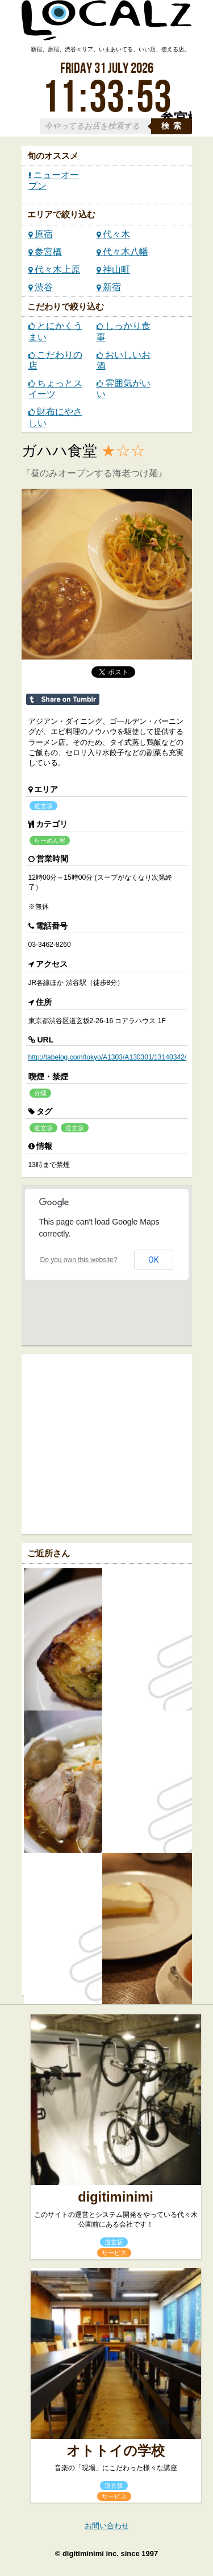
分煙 (40, 1093)
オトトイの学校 (115, 2450)
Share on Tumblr (62, 699)
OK (153, 1259)
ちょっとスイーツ (55, 388)
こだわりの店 (55, 360)
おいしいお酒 (124, 360)
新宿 (109, 287)
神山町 (113, 269)
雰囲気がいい (124, 388)
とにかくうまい (55, 331)
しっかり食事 (124, 331)
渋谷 (40, 287)
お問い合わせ (107, 2525)
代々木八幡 (122, 252)
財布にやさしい (55, 417)
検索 (173, 126)
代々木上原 (54, 269)
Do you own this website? (79, 1260)
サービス (114, 2252)
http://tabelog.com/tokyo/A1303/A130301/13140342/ (107, 1057)
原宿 (40, 234)
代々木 (113, 234)
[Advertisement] (117, 1443)
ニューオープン (53, 180)
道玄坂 (43, 805)
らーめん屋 (49, 840)
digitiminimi (115, 2197)
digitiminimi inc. (90, 2553)
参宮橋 (45, 252)
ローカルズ (107, 25)
